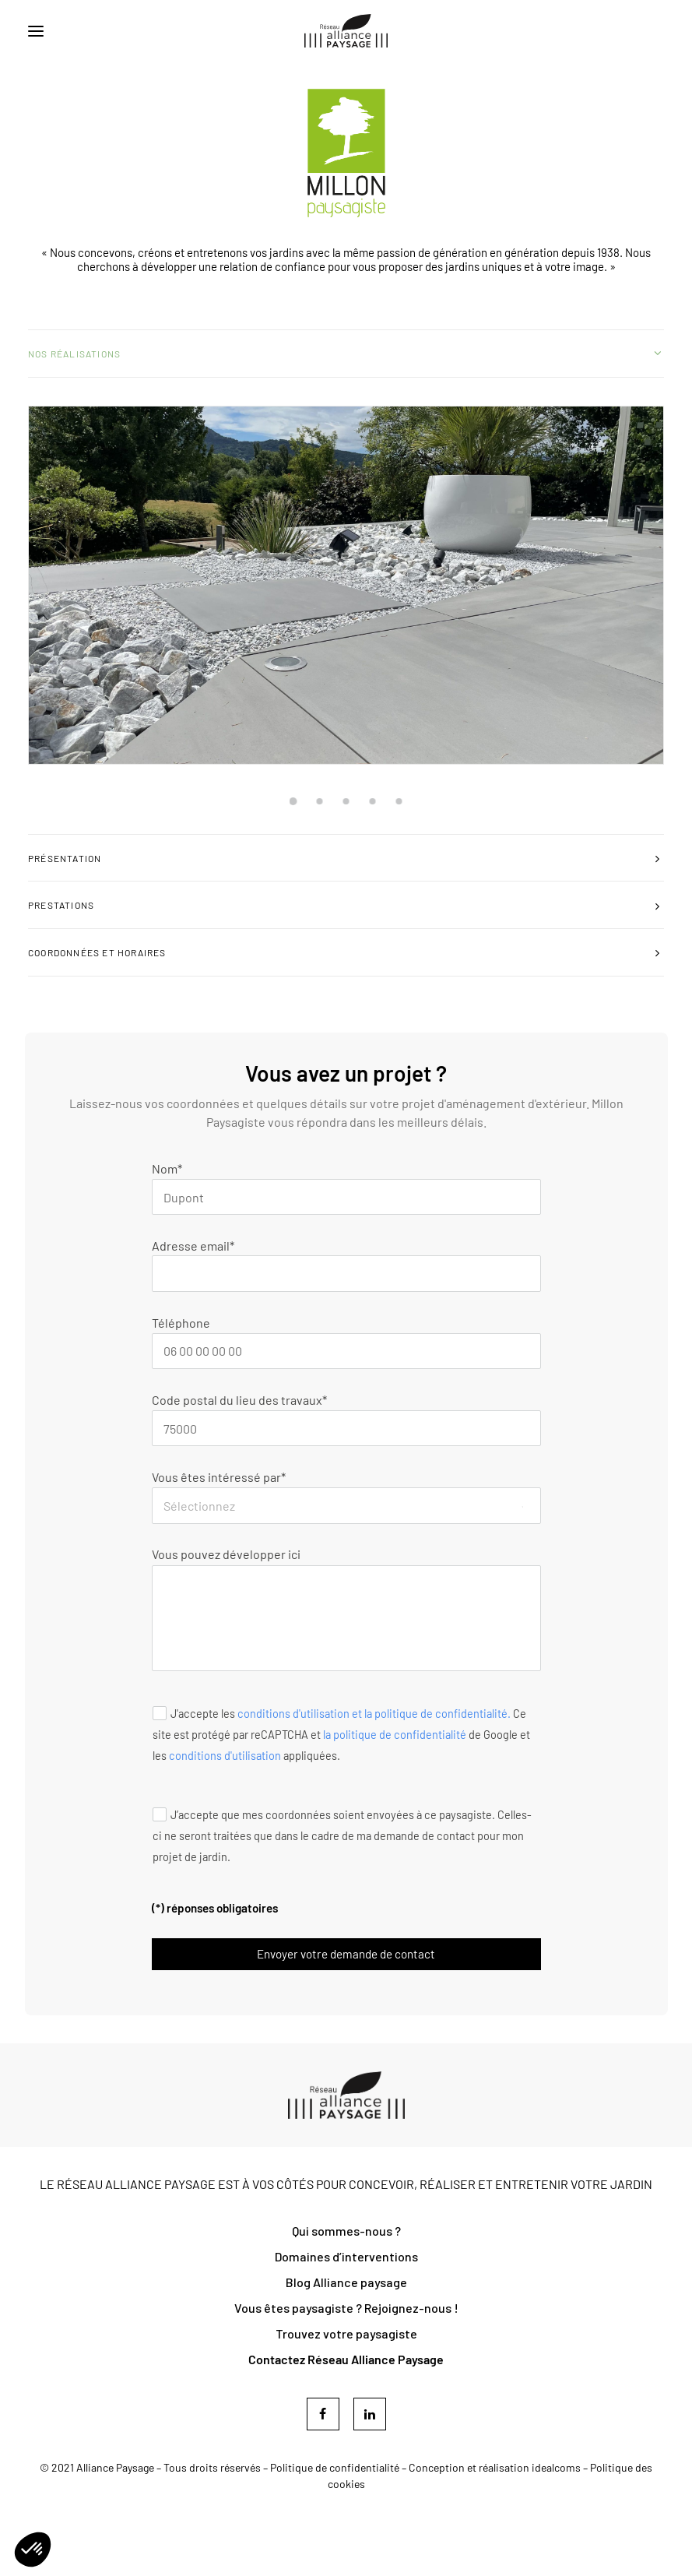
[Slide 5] (399, 801)
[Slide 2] (320, 801)
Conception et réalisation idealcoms (495, 2467)
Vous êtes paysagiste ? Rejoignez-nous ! (346, 2307)
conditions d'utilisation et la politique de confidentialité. (374, 1712)
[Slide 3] (346, 801)
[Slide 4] (373, 801)
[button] (36, 31)
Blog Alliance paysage (346, 2282)
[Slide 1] (293, 801)
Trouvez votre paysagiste (346, 2333)
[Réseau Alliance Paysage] (345, 31)
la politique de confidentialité (394, 1733)
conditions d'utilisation (225, 1754)
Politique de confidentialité (334, 2467)
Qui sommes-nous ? (346, 2230)
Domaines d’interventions (346, 2256)
